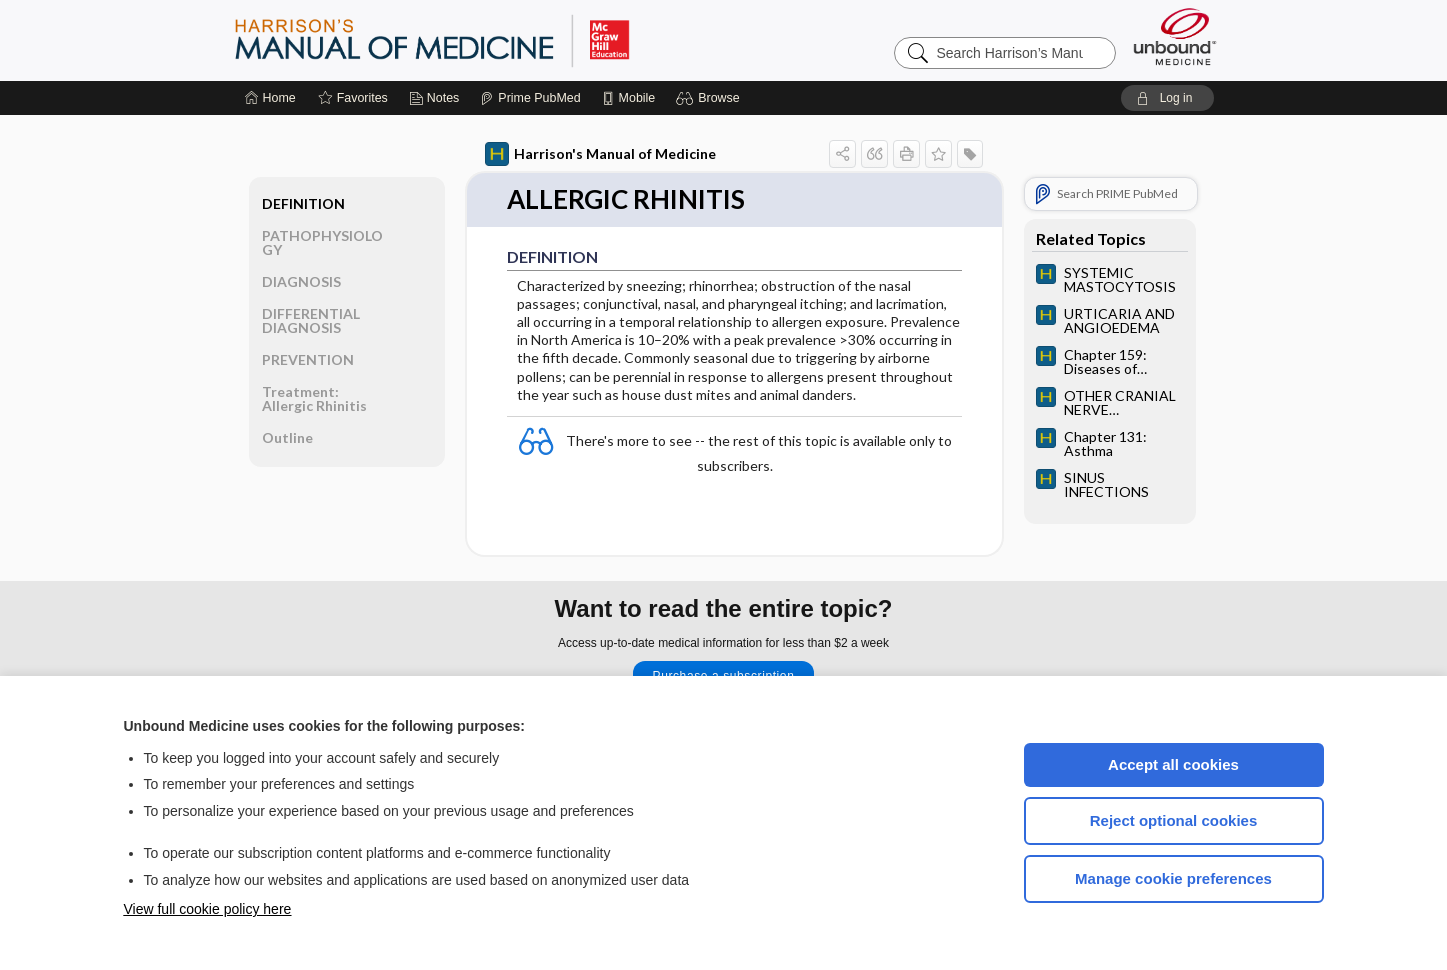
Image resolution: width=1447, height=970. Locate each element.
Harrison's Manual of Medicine (600, 154)
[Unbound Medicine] (1175, 36)
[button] (710, 98)
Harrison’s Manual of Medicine (484, 40)
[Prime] (530, 98)
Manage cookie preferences (1173, 878)
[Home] (270, 98)
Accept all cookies (1173, 764)
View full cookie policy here (208, 909)
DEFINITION (303, 203)
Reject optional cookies (1174, 820)
